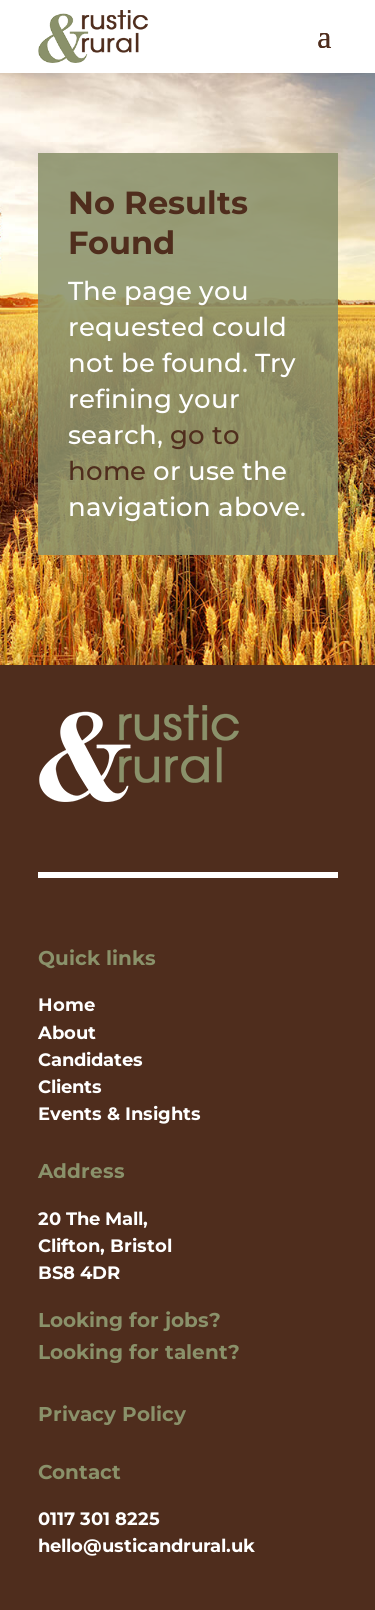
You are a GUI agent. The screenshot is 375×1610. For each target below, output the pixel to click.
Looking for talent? (139, 1352)
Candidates (90, 1060)
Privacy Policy (112, 1414)
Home (66, 1005)
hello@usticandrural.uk (146, 1546)
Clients (70, 1087)
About (67, 1033)
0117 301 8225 (99, 1519)
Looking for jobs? (129, 1320)
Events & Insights (119, 1114)
